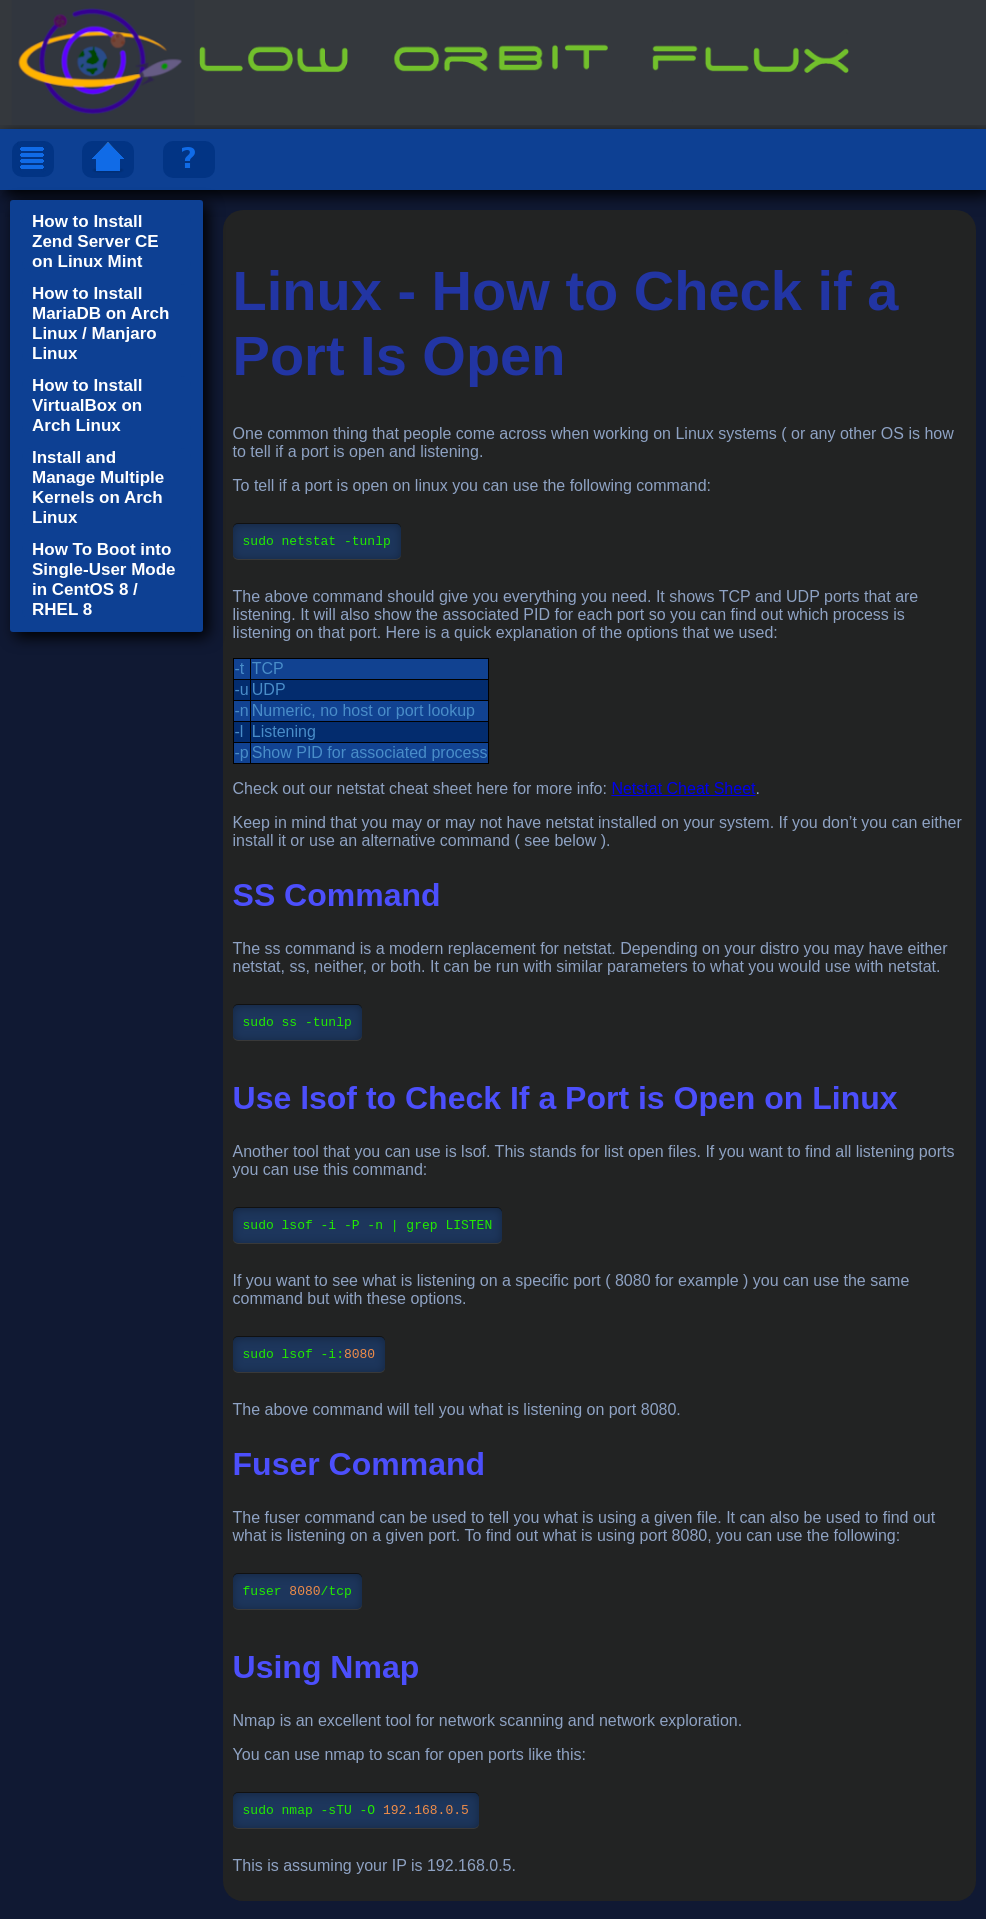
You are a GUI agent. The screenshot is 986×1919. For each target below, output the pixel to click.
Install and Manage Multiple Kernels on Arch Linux (98, 487)
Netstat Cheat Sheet (683, 791)
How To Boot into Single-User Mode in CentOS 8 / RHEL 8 (104, 579)
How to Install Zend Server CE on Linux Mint (95, 241)
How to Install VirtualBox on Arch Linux (87, 405)
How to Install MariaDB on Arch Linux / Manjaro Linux (100, 323)
